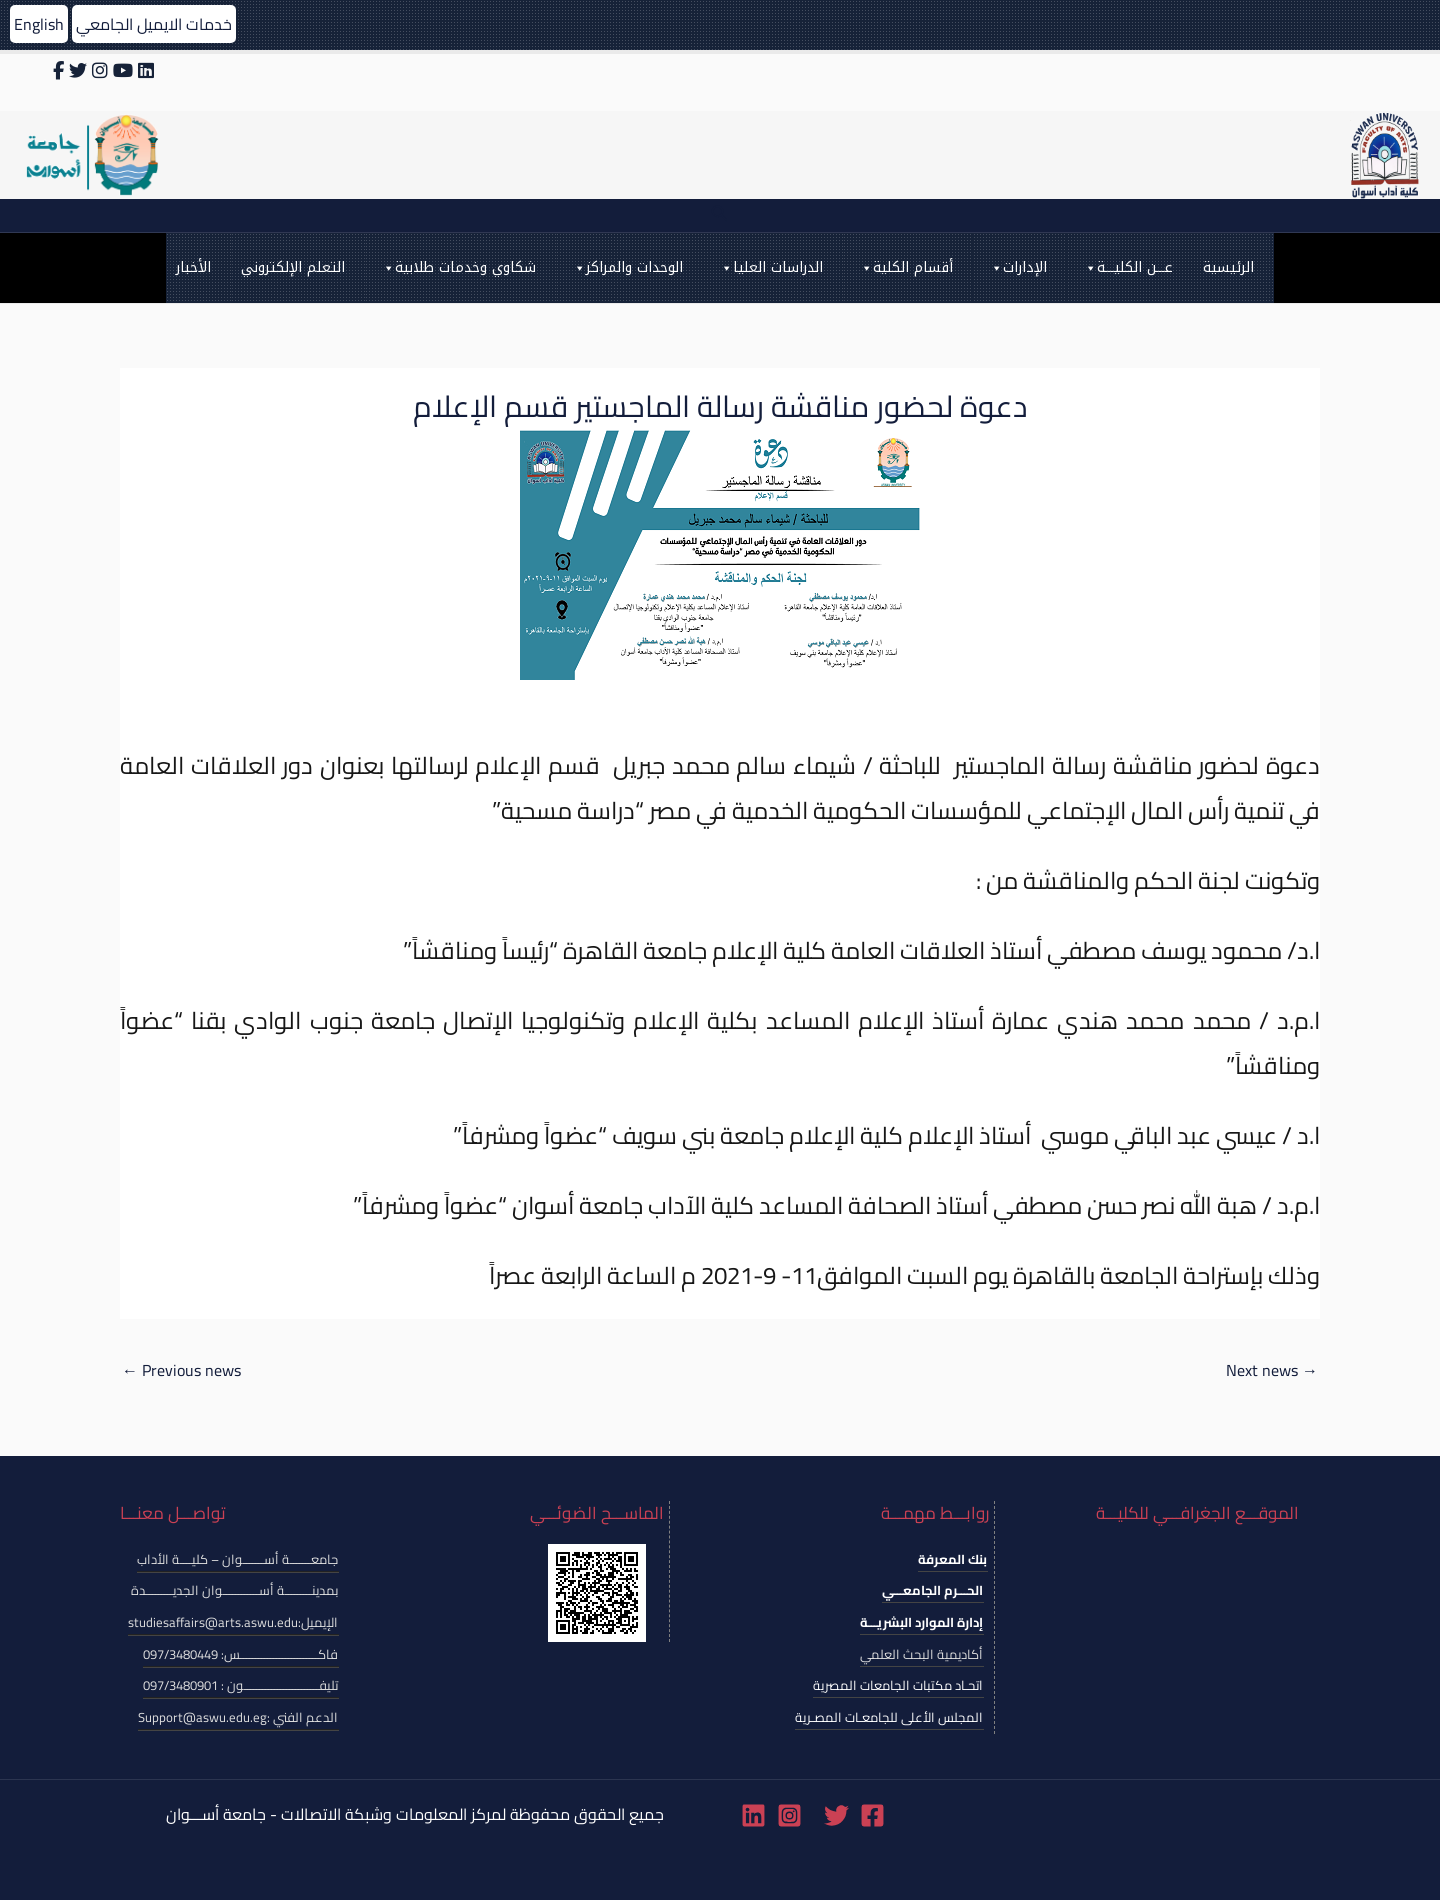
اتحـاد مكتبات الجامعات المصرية (898, 1685)
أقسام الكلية (906, 268)
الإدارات (1018, 268)
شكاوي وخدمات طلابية (458, 268)
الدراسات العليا (771, 268)
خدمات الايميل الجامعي (154, 24)
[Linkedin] (753, 1815)
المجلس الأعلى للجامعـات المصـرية (889, 1717)
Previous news (181, 1370)
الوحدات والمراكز (627, 268)
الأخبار (193, 267)
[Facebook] (872, 1815)
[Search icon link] (720, 215)
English (39, 24)
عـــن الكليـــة (1128, 268)
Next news (1272, 1370)
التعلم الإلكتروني (293, 267)
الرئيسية (1228, 267)
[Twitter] (836, 1815)
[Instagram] (789, 1815)
